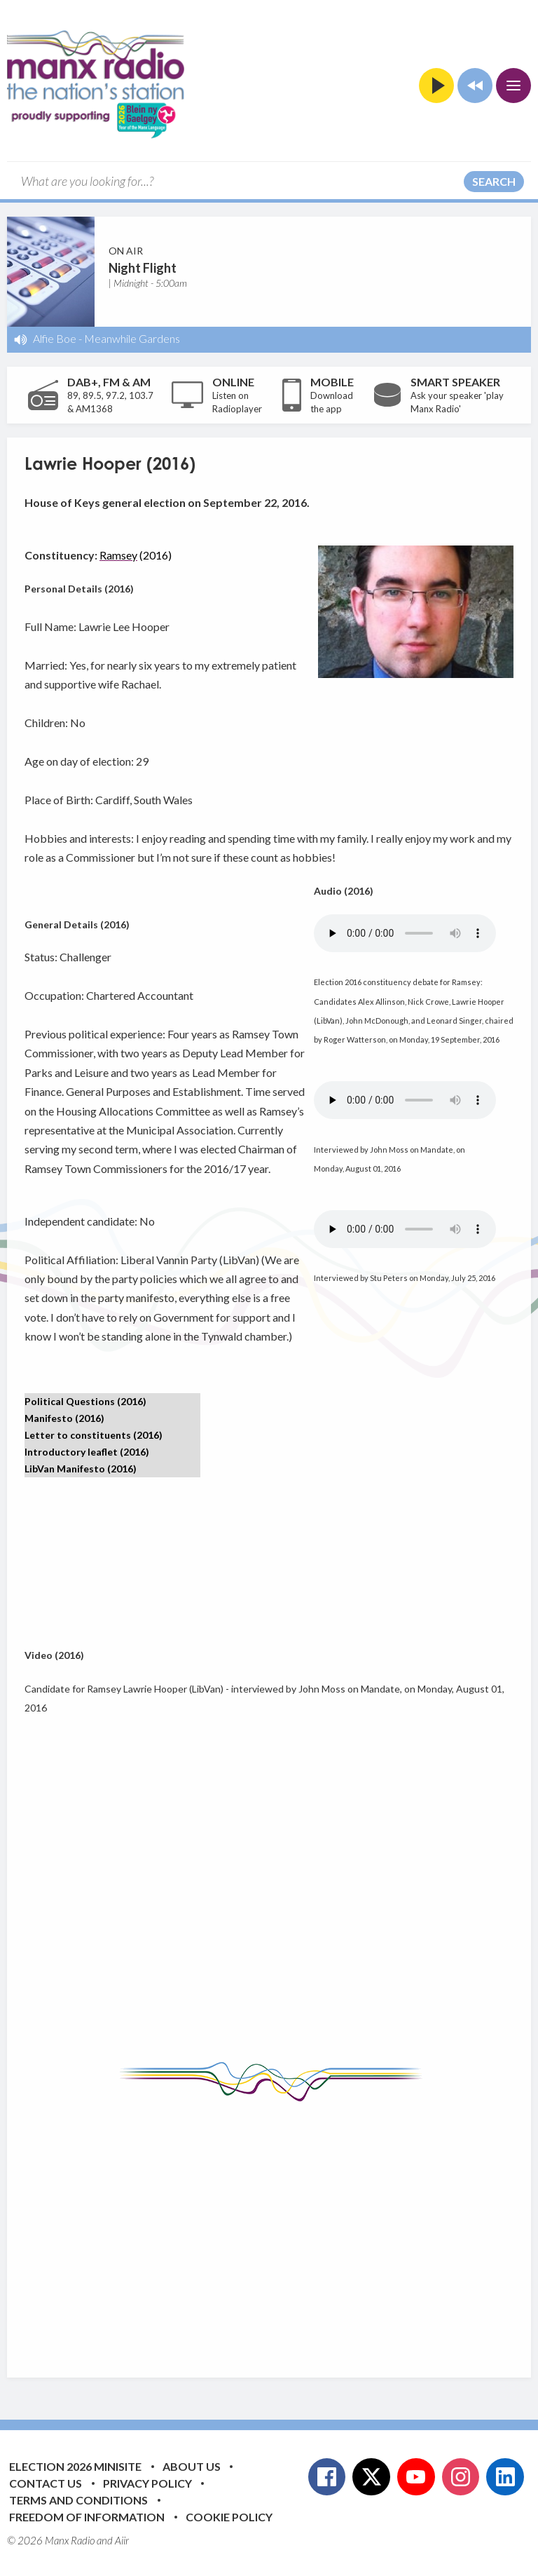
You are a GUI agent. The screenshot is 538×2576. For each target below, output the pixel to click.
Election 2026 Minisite (75, 2466)
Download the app (331, 402)
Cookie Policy (229, 2516)
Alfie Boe (54, 338)
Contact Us (45, 2483)
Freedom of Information (87, 2516)
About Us (192, 2466)
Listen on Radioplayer (237, 402)
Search (494, 181)
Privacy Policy (147, 2483)
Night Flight (143, 268)
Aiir (122, 2540)
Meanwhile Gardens (132, 338)
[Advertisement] (281, 2229)
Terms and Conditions (78, 2500)
